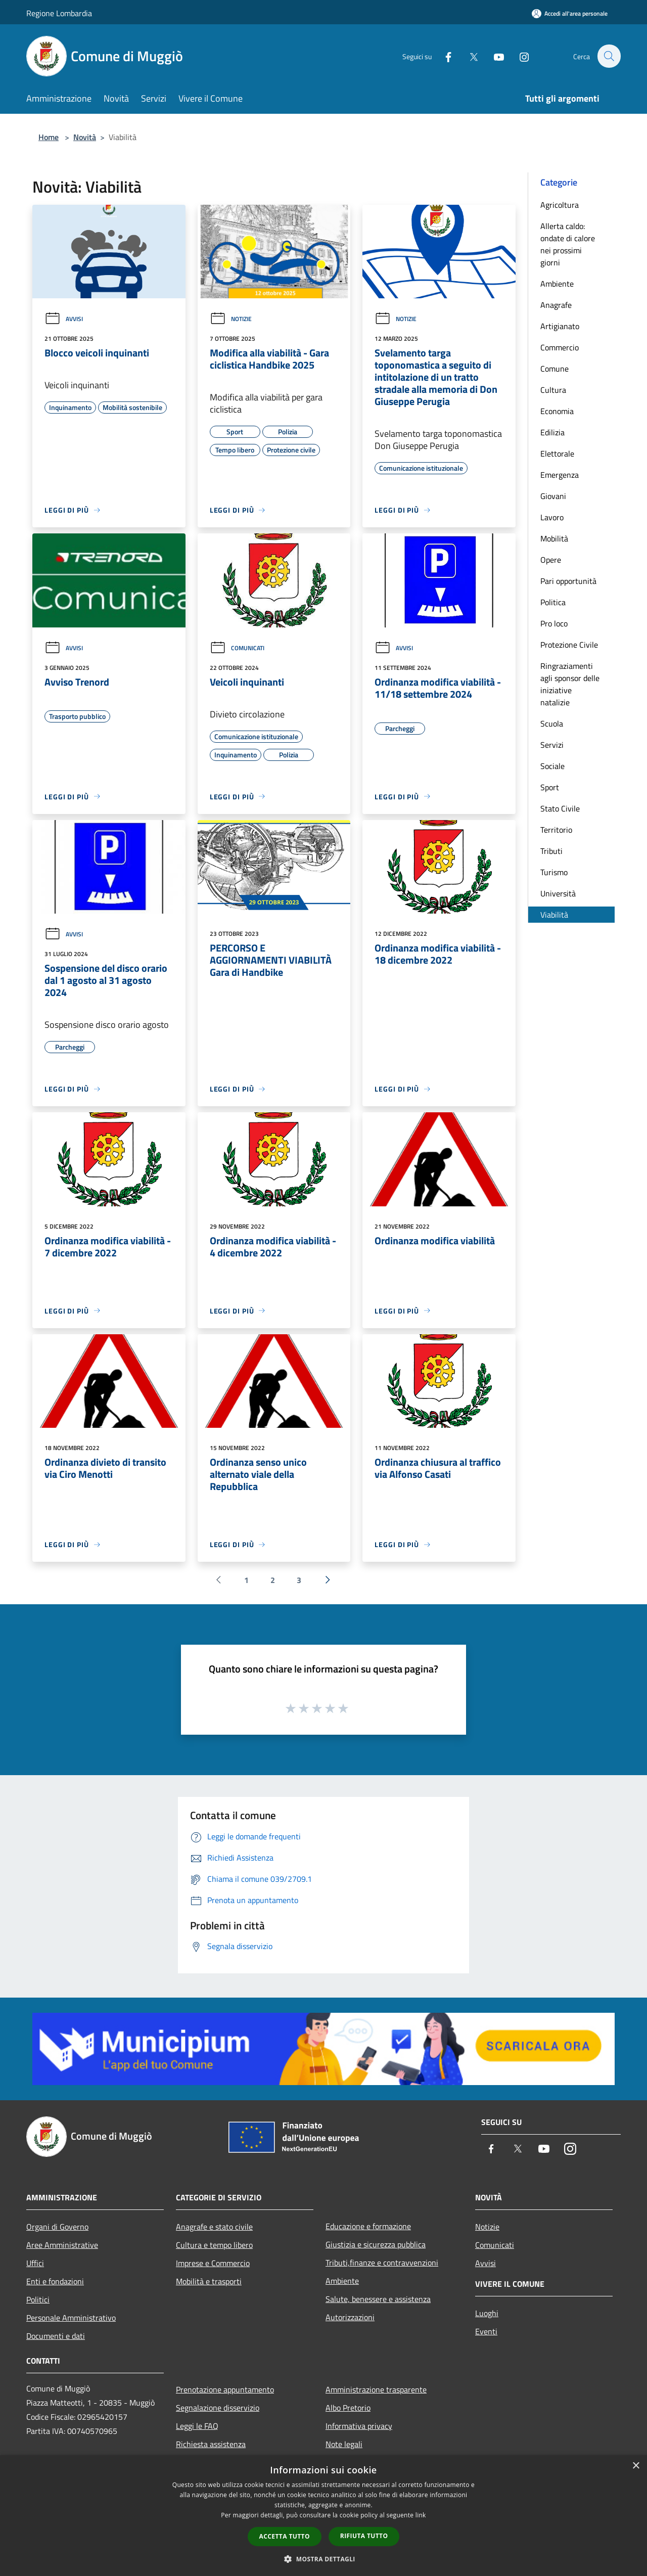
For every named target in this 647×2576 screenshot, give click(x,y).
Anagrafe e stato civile (214, 2227)
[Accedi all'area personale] (570, 13)
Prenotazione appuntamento (225, 2389)
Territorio (556, 830)
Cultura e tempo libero (214, 2245)
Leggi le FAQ (197, 2426)
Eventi (486, 2331)
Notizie (231, 319)
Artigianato (559, 326)
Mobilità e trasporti (209, 2281)
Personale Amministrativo (71, 2318)
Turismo (554, 872)
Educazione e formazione (368, 2226)
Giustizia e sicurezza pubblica (376, 2244)
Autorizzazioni (350, 2317)
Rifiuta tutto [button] (364, 2536)
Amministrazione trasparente (376, 2389)
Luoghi (486, 2313)
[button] (323, 2559)
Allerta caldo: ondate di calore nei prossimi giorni (567, 244)
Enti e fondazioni (55, 2281)
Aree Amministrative (62, 2245)
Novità (84, 137)
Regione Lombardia (59, 13)
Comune (554, 369)
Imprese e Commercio (213, 2263)
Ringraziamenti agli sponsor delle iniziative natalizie (569, 684)
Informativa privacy (359, 2426)
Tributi (551, 851)
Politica (553, 602)
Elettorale (557, 453)
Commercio (559, 347)
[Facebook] (443, 56)
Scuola (551, 723)
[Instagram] (519, 56)
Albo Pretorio (348, 2408)
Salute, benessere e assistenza (378, 2299)
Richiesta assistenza (211, 2444)
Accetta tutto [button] (284, 2536)
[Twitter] (468, 56)
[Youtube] (493, 56)
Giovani (553, 496)
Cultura (553, 390)
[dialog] (323, 2515)
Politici (38, 2299)
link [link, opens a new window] (420, 2515)
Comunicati (237, 648)
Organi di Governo (57, 2227)
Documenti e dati (55, 2336)
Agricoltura (559, 205)
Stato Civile (560, 808)
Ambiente (557, 284)
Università (558, 893)
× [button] (635, 2466)
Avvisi (63, 319)
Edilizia (552, 432)
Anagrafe (556, 305)
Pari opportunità (568, 581)
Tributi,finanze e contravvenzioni (382, 2262)
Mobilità (554, 538)
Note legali (344, 2444)
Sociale (552, 766)
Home (48, 137)
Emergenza (559, 475)
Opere (550, 560)
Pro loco (554, 623)
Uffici (35, 2263)
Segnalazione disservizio (217, 2408)
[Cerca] (608, 56)
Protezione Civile (569, 645)
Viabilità (554, 915)
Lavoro (552, 517)
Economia (557, 411)
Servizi (552, 745)
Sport (549, 787)
